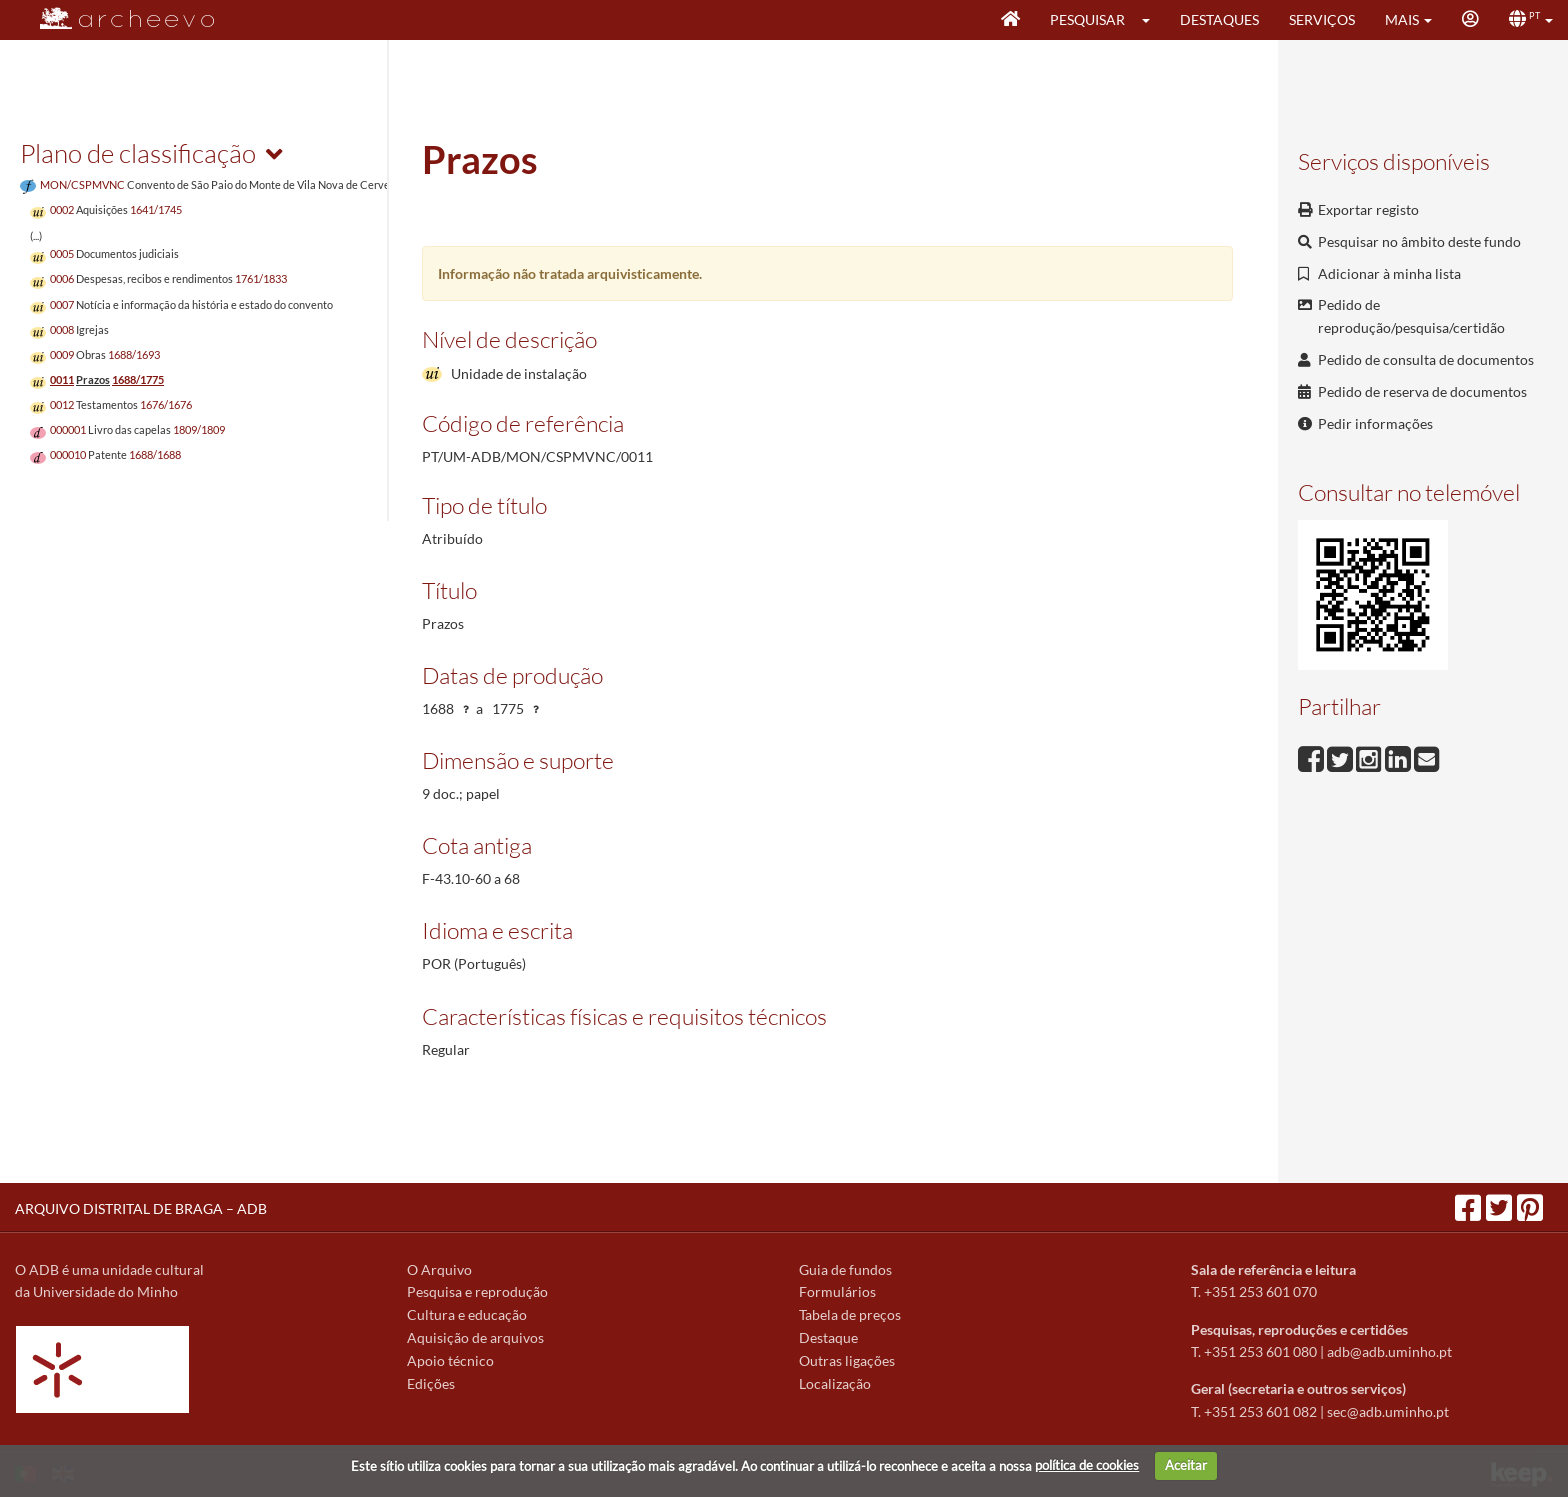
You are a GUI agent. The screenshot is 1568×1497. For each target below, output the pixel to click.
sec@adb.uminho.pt (1388, 1411)
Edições (431, 1383)
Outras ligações (847, 1360)
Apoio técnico (450, 1360)
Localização (835, 1383)
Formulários (837, 1291)
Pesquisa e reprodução (477, 1291)
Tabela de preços (850, 1314)
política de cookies (1087, 1465)
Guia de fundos (845, 1269)
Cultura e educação (467, 1314)
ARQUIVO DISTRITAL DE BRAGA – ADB (141, 1208)
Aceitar (1186, 1465)
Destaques (1219, 19)
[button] (1152, 20)
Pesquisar (1087, 19)
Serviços (1322, 19)
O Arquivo (439, 1269)
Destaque (828, 1337)
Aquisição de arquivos (475, 1337)
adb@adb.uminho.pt (1389, 1351)
